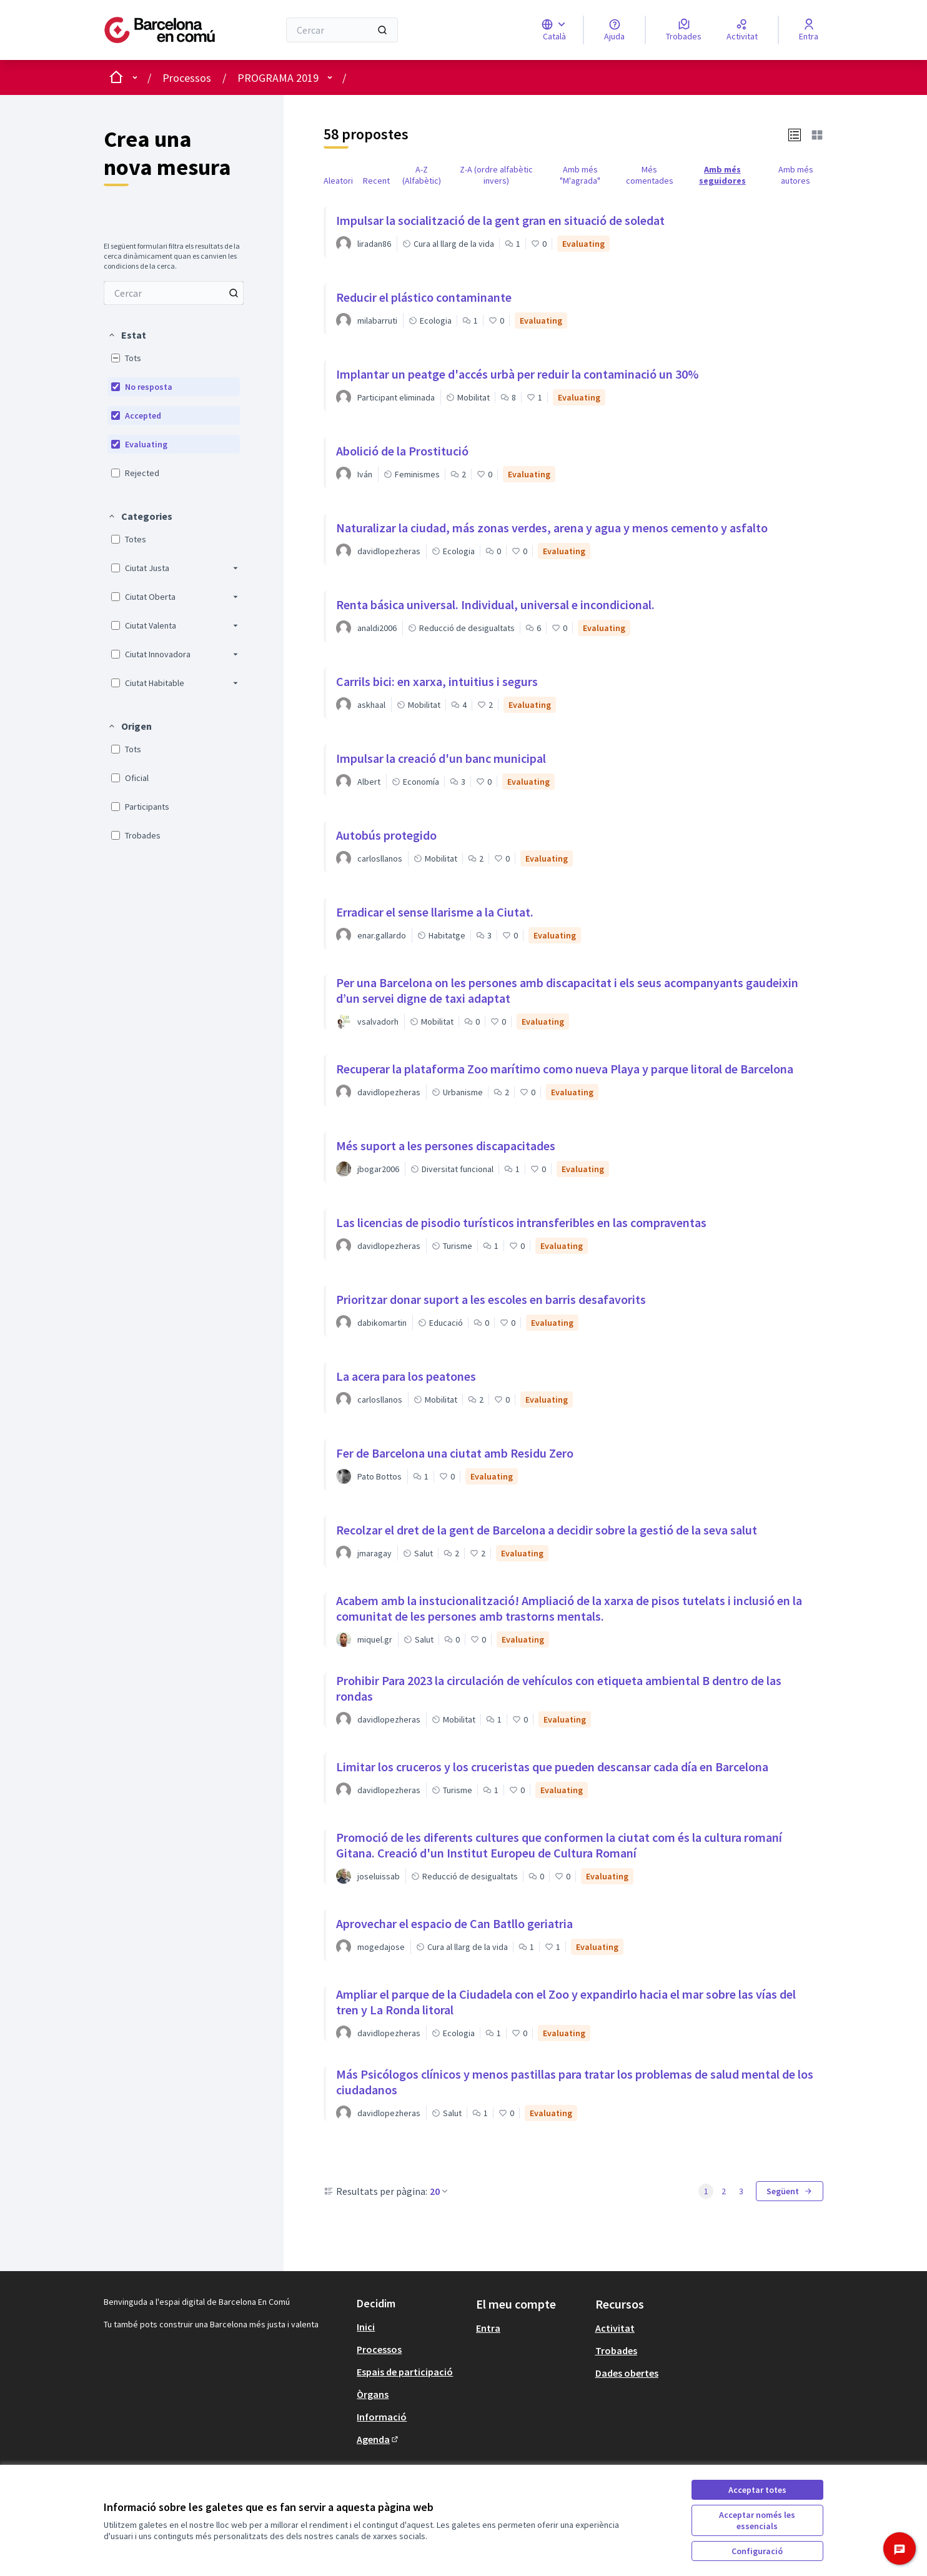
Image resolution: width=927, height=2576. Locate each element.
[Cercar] (342, 30)
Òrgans (373, 2394)
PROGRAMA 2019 (278, 78)
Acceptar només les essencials (757, 2520)
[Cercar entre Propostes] (174, 293)
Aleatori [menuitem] (338, 180)
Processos (186, 78)
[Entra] (808, 30)
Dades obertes (626, 2373)
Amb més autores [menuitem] (795, 175)
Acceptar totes (757, 2489)
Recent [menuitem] (376, 180)
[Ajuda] (614, 30)
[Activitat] (742, 30)
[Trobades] (683, 30)
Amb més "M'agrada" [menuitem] (580, 175)
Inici (366, 2326)
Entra (488, 2328)
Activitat (615, 2328)
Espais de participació (405, 2371)
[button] (127, 335)
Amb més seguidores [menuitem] (722, 175)
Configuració (757, 2551)
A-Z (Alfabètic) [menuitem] (421, 175)
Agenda (378, 2439)
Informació (382, 2416)
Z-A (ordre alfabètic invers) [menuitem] (496, 175)
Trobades (616, 2350)
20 (440, 2191)
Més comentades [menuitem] (649, 175)
